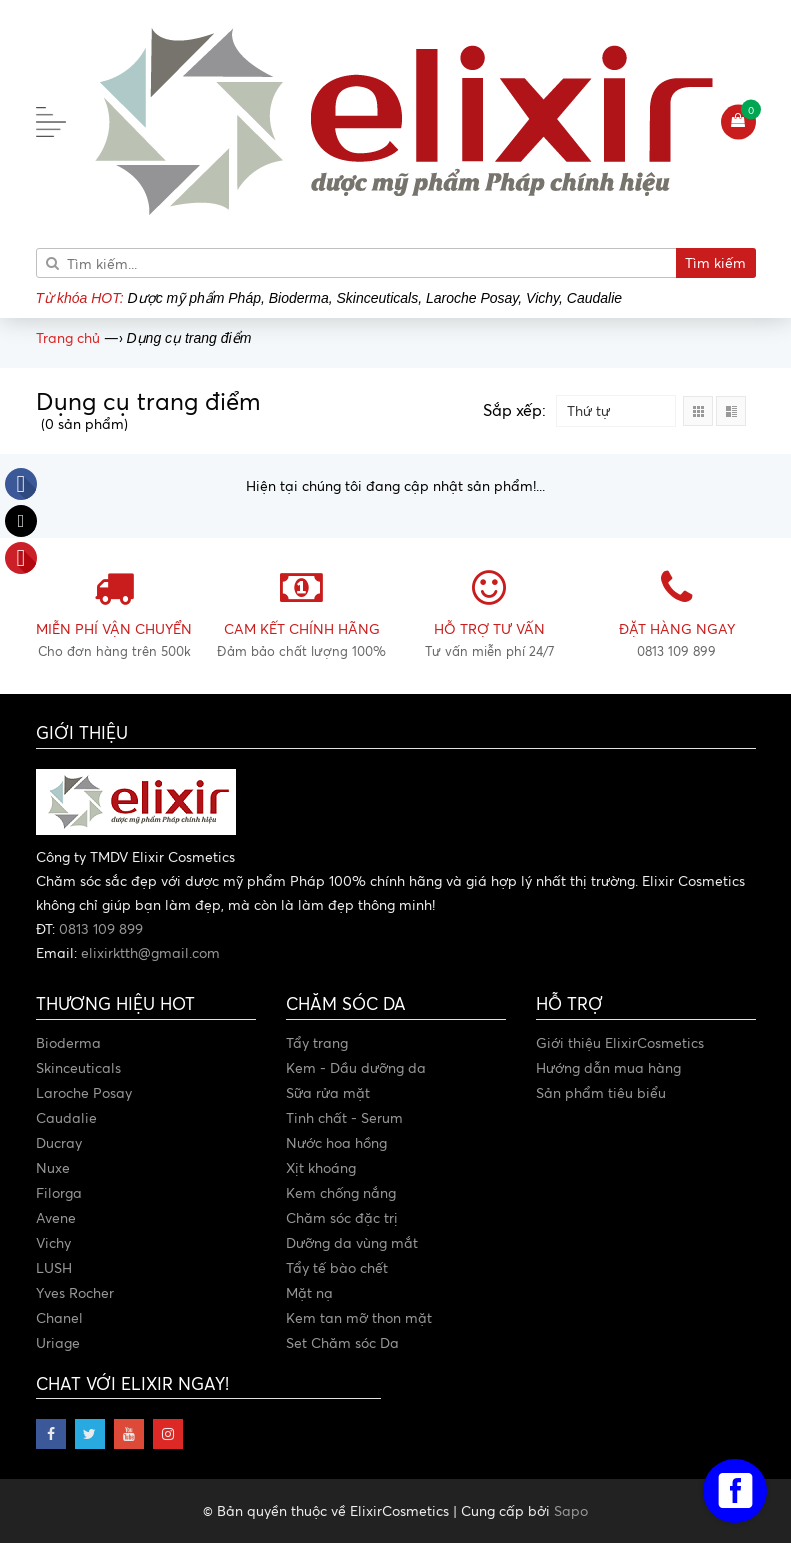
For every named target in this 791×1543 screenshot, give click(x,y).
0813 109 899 (101, 928)
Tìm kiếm (715, 262)
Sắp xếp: (514, 410)
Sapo (571, 1510)
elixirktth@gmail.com (150, 952)
